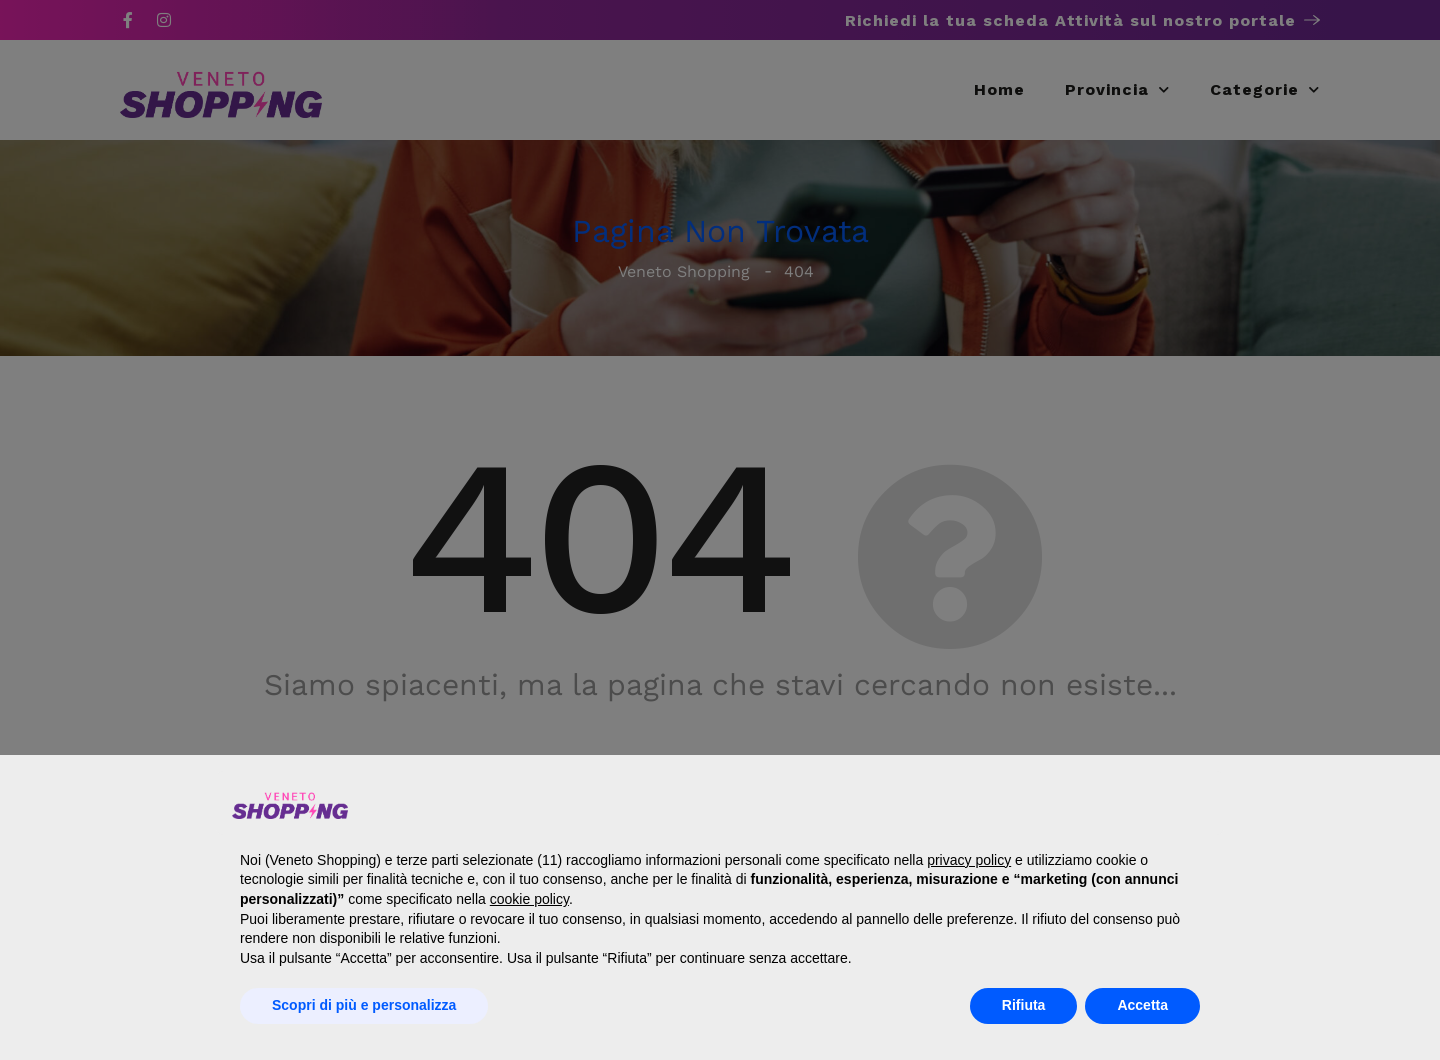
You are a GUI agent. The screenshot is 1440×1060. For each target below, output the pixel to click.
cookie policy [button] (529, 899)
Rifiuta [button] (1024, 1005)
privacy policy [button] (969, 860)
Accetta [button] (1142, 1005)
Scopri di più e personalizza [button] (364, 1005)
